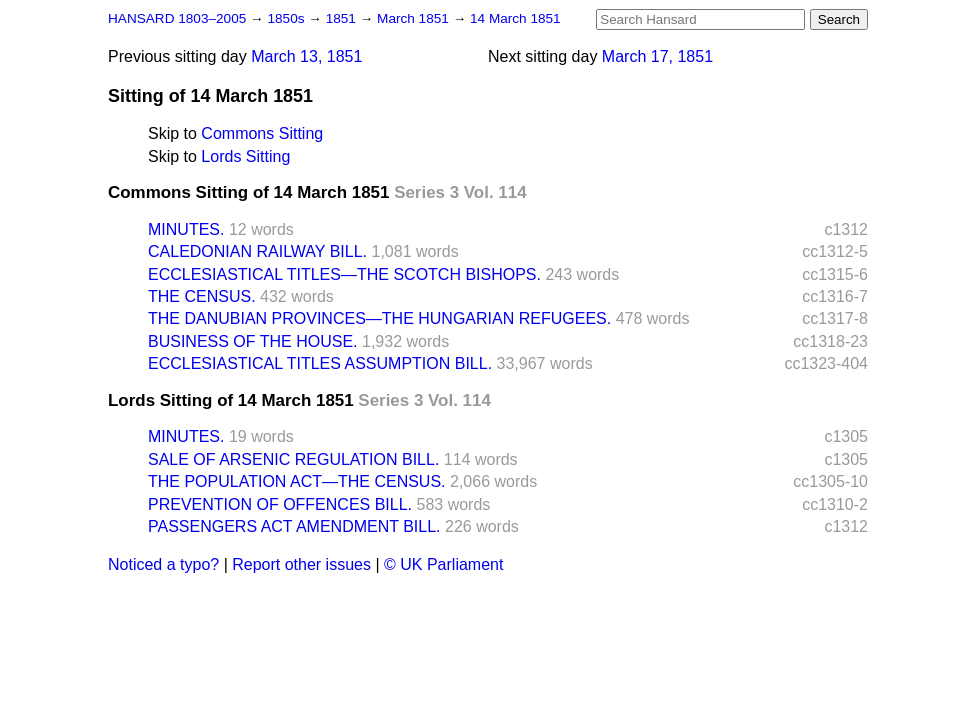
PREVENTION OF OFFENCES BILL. (280, 504)
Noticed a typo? (163, 564)
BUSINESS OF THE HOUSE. (253, 341)
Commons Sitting (262, 133)
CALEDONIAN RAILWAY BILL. (257, 251)
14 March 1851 (515, 18)
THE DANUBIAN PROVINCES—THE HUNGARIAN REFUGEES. (379, 318)
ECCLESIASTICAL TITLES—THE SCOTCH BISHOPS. (344, 274)
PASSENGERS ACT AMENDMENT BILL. (294, 526)
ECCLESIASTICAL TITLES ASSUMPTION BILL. (320, 363)
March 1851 (415, 18)
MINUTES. (186, 229)
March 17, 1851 (657, 56)
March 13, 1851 (306, 56)
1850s (287, 18)
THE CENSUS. (202, 296)
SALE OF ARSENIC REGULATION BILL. (293, 459)
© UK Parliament (443, 564)
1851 (343, 18)
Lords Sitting (245, 156)
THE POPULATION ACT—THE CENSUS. (297, 481)
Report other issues (301, 564)
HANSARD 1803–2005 (177, 18)
